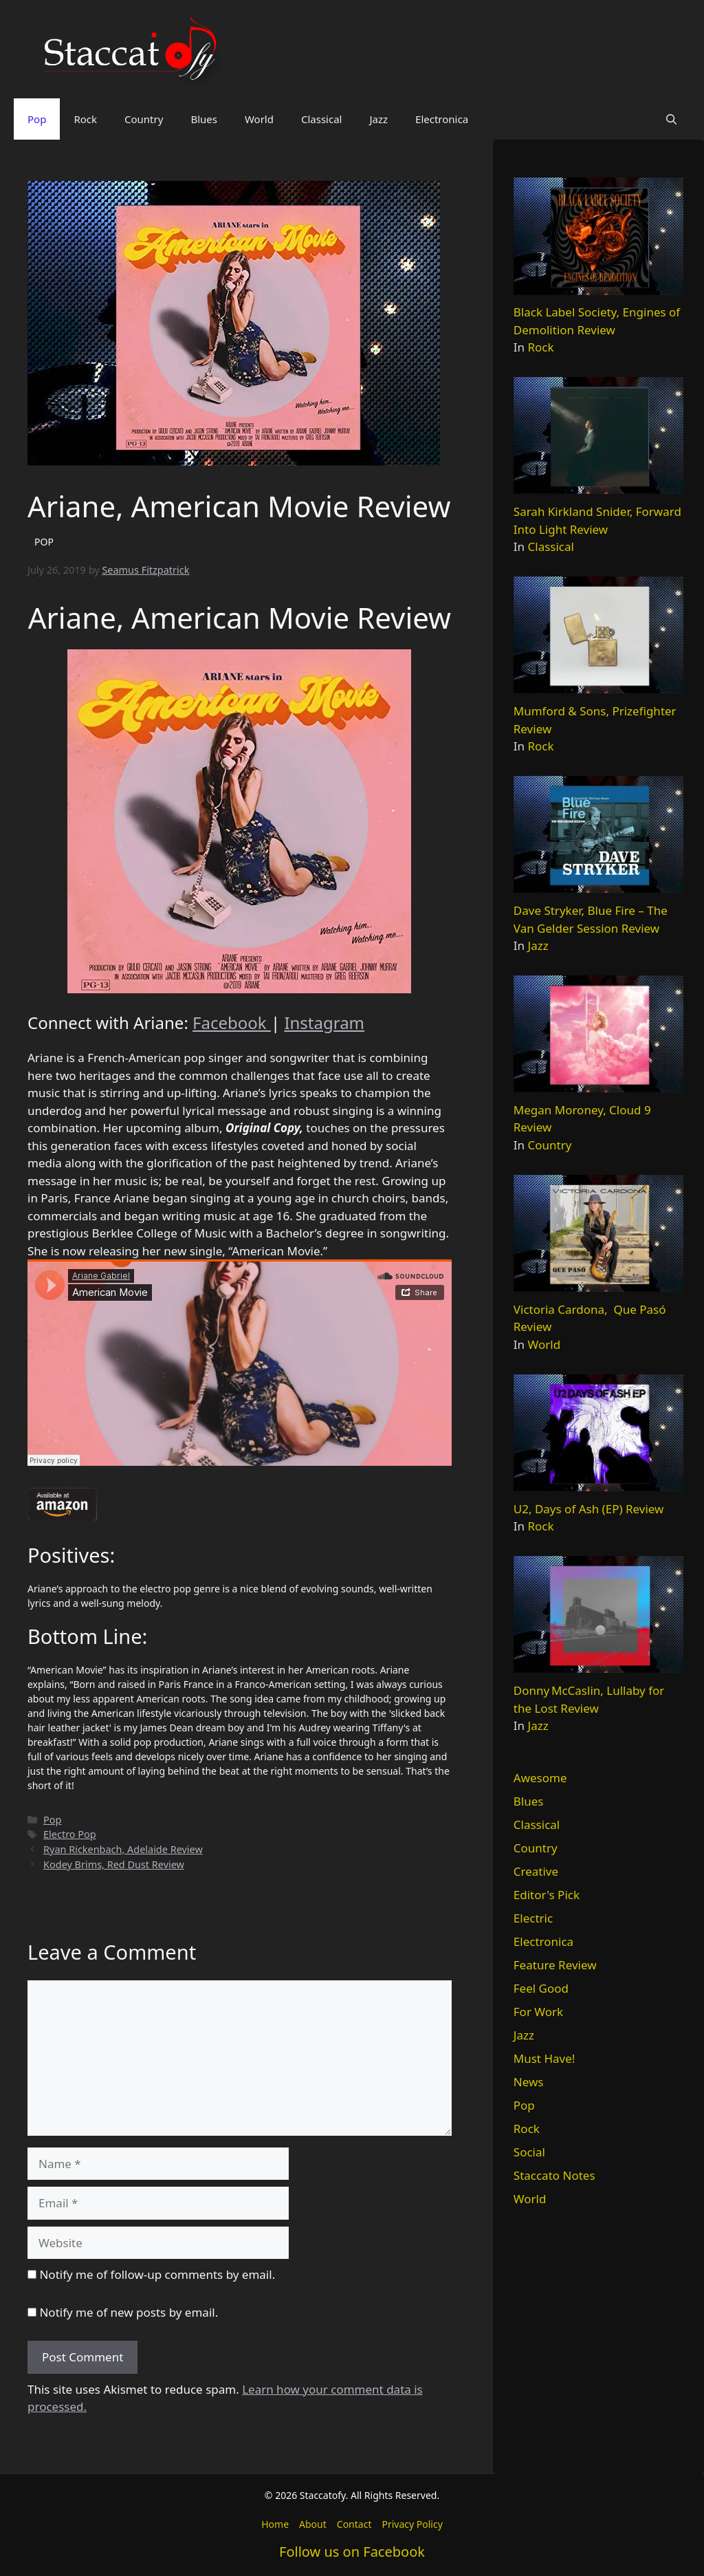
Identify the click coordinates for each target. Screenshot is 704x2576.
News (529, 2082)
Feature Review (555, 1965)
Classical (321, 119)
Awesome (540, 1778)
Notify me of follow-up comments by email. (157, 2274)
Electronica (441, 119)
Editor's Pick (547, 1895)
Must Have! (544, 2058)
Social (529, 2152)
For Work (538, 2012)
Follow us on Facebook (352, 2551)
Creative (536, 1871)
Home (275, 2524)
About (313, 2524)
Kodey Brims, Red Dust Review (113, 1864)
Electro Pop (69, 1834)
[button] (671, 119)
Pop (37, 119)
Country (143, 119)
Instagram (324, 1022)
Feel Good (541, 1988)
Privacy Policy (412, 2524)
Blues (203, 119)
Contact (354, 2524)
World (259, 119)
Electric (533, 1918)
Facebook (231, 1022)
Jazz (378, 119)
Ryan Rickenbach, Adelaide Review (123, 1849)
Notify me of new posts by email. (128, 2312)
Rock (85, 119)
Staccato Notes (554, 2175)
